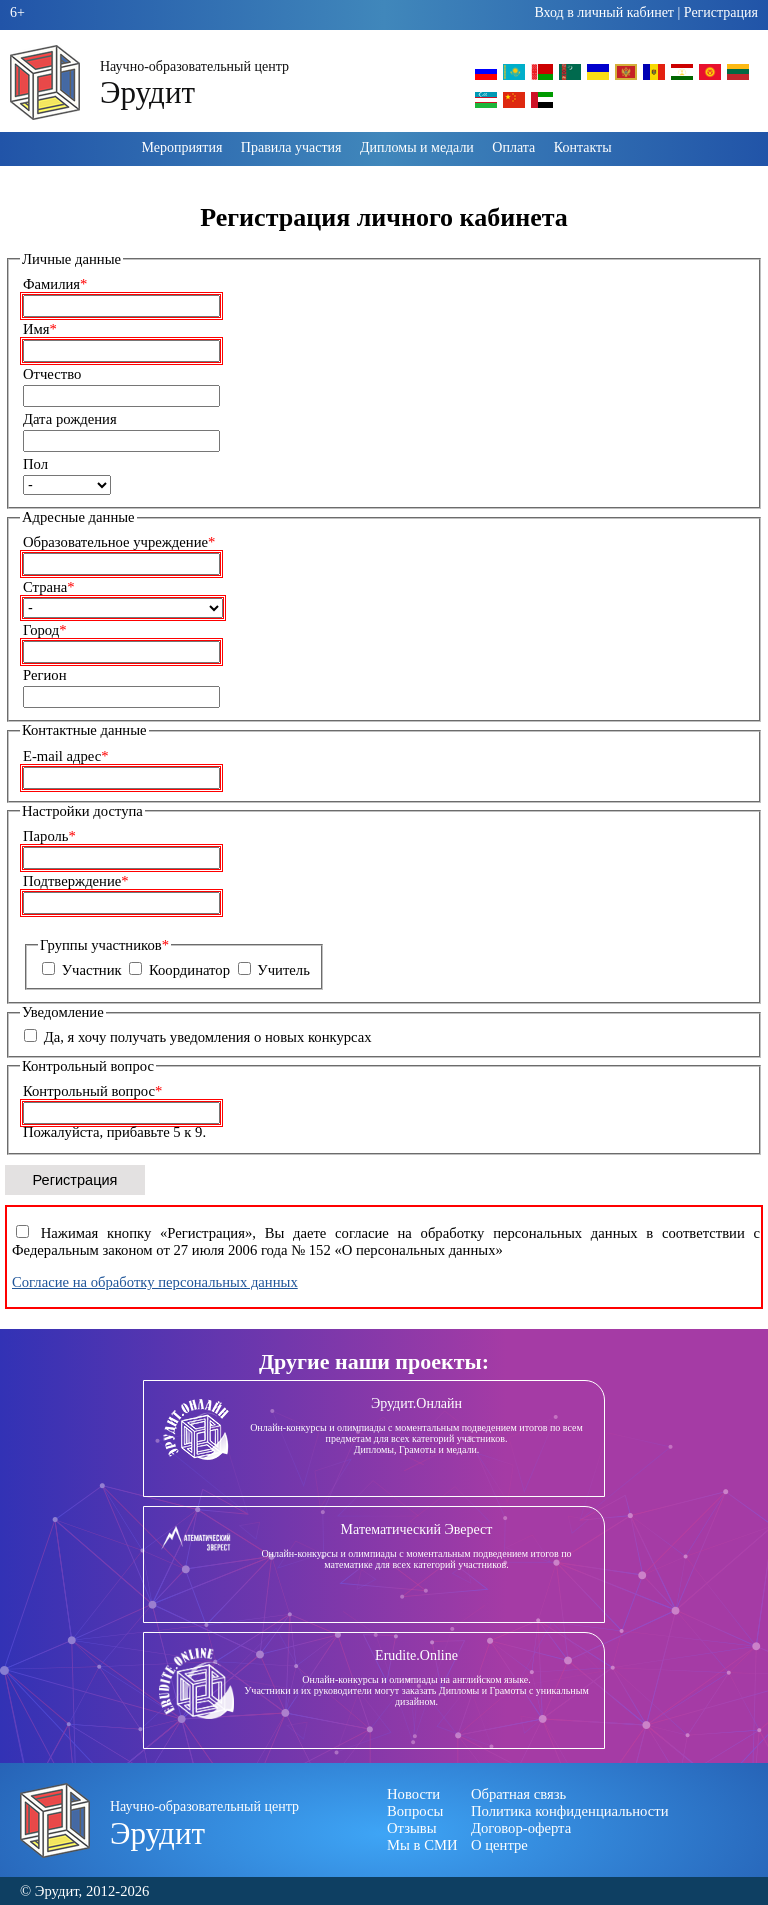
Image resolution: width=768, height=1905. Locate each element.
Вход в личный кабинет (604, 12)
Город (45, 630)
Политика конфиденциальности (570, 1811)
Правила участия (291, 147)
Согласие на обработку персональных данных (155, 1282)
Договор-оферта (521, 1828)
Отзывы (412, 1828)
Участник (92, 970)
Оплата (513, 147)
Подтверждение (76, 881)
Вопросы (415, 1811)
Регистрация (721, 12)
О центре (499, 1845)
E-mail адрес (66, 756)
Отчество (52, 374)
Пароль (49, 836)
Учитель (283, 970)
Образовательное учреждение (119, 542)
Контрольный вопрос (92, 1091)
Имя (40, 329)
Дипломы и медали (417, 147)
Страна (49, 587)
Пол (35, 464)
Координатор (189, 970)
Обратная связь (518, 1794)
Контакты (583, 147)
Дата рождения (70, 419)
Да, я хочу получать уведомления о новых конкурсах (208, 1037)
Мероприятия (181, 147)
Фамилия (55, 284)
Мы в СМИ (422, 1845)
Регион (45, 675)
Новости (413, 1794)
